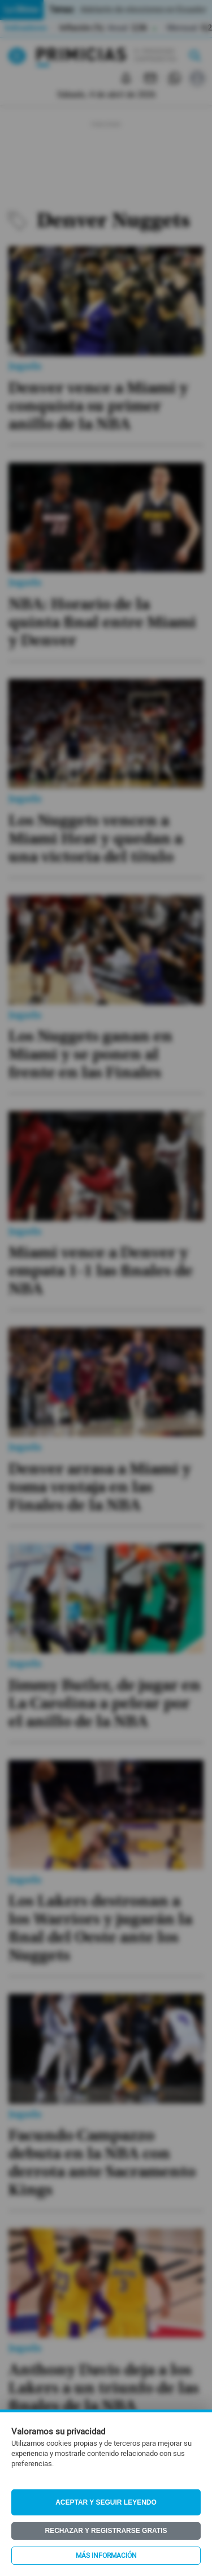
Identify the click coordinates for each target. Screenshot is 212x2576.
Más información (106, 2556)
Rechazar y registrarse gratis (106, 2531)
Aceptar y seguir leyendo (106, 2502)
